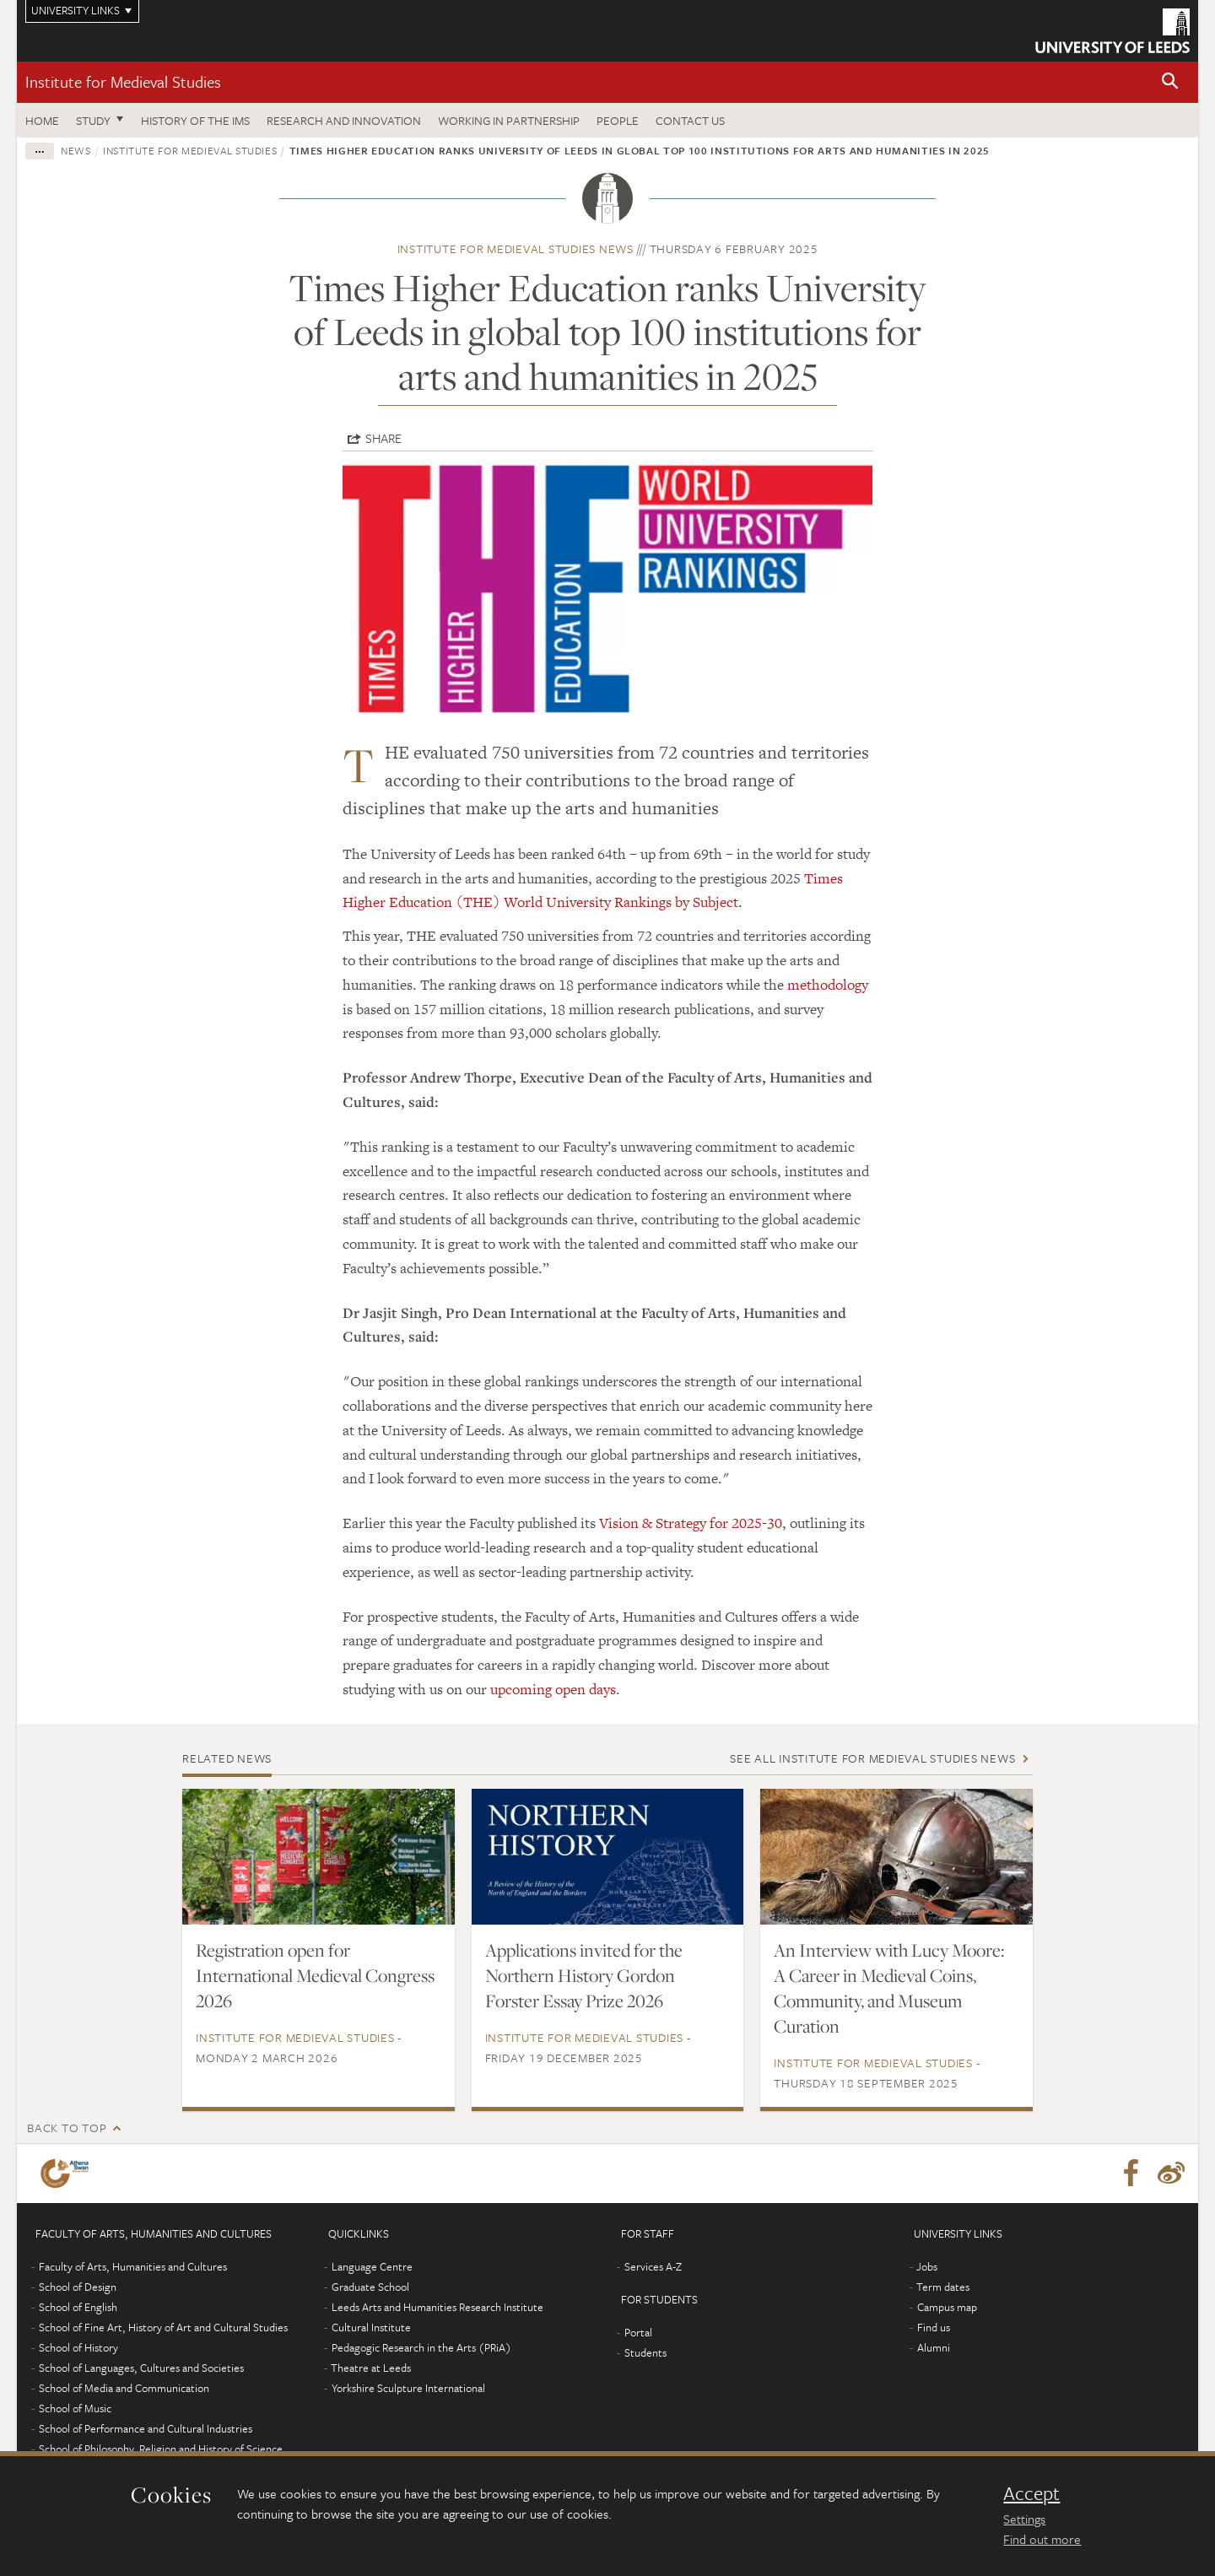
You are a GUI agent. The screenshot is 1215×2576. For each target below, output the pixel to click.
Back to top (66, 2127)
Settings (1024, 2518)
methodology (827, 985)
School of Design (77, 2286)
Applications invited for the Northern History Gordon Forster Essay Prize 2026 (584, 1975)
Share (383, 438)
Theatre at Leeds (371, 2367)
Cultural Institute (371, 2327)
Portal (638, 2332)
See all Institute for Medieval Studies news (872, 1758)
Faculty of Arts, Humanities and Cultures (133, 2266)
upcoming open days (553, 1689)
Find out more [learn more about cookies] (1042, 2539)
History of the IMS (195, 120)
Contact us (690, 120)
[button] (1170, 82)
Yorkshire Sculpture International (408, 2387)
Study (93, 120)
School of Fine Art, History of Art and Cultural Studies (163, 2327)
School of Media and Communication (124, 2387)
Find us (933, 2327)
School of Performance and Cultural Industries (145, 2428)
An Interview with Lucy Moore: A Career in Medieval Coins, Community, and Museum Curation (889, 1988)
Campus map (947, 2306)
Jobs (926, 2266)
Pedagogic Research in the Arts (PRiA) (421, 2347)
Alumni (933, 2347)
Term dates (942, 2286)
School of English (78, 2306)
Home (42, 120)
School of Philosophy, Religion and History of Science (161, 2448)
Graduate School (370, 2286)
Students (645, 2352)
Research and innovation (344, 120)
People (618, 120)
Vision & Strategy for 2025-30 (690, 1523)
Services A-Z (653, 2266)
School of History (78, 2347)
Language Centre (372, 2266)
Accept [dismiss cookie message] (1031, 2493)
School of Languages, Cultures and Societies (141, 2367)
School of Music (75, 2408)
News (76, 150)
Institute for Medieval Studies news (515, 248)
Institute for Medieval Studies (123, 81)
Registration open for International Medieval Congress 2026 (315, 1975)
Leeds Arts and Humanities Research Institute (437, 2306)
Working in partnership (509, 120)
